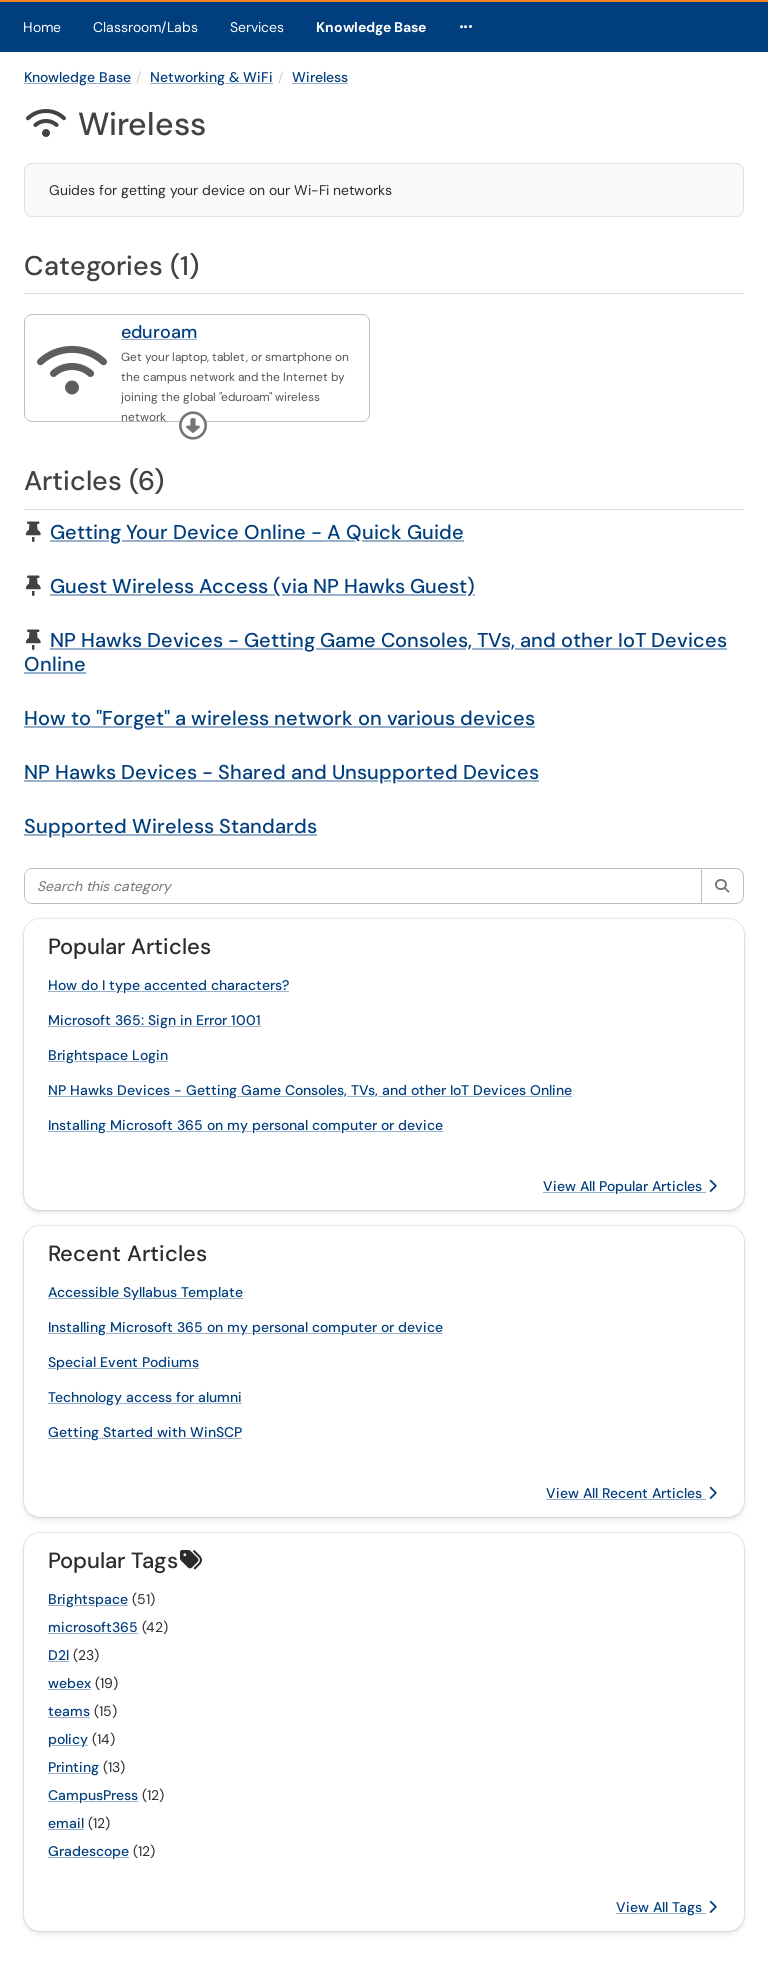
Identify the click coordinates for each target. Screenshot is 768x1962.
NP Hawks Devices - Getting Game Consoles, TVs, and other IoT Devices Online (375, 652)
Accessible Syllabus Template (145, 1292)
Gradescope (88, 1851)
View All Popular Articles (630, 1186)
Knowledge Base (371, 27)
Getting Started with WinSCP (145, 1432)
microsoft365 (93, 1627)
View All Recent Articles (631, 1493)
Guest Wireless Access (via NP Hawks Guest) (262, 586)
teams (69, 1711)
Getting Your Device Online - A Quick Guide (257, 532)
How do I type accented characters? (168, 985)
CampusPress (93, 1795)
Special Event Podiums (123, 1362)
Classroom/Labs (145, 27)
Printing (73, 1767)
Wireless (320, 77)
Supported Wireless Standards (170, 826)
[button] (193, 426)
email (66, 1823)
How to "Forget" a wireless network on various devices (279, 718)
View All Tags (666, 1907)
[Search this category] (363, 886)
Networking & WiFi (211, 77)
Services (257, 27)
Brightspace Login (108, 1055)
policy (68, 1739)
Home (42, 27)
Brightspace (88, 1599)
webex (69, 1683)
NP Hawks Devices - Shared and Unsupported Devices (281, 772)
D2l (58, 1655)
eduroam (159, 332)
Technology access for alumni (145, 1397)
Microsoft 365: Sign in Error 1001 (154, 1020)
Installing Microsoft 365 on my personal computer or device (245, 1125)
